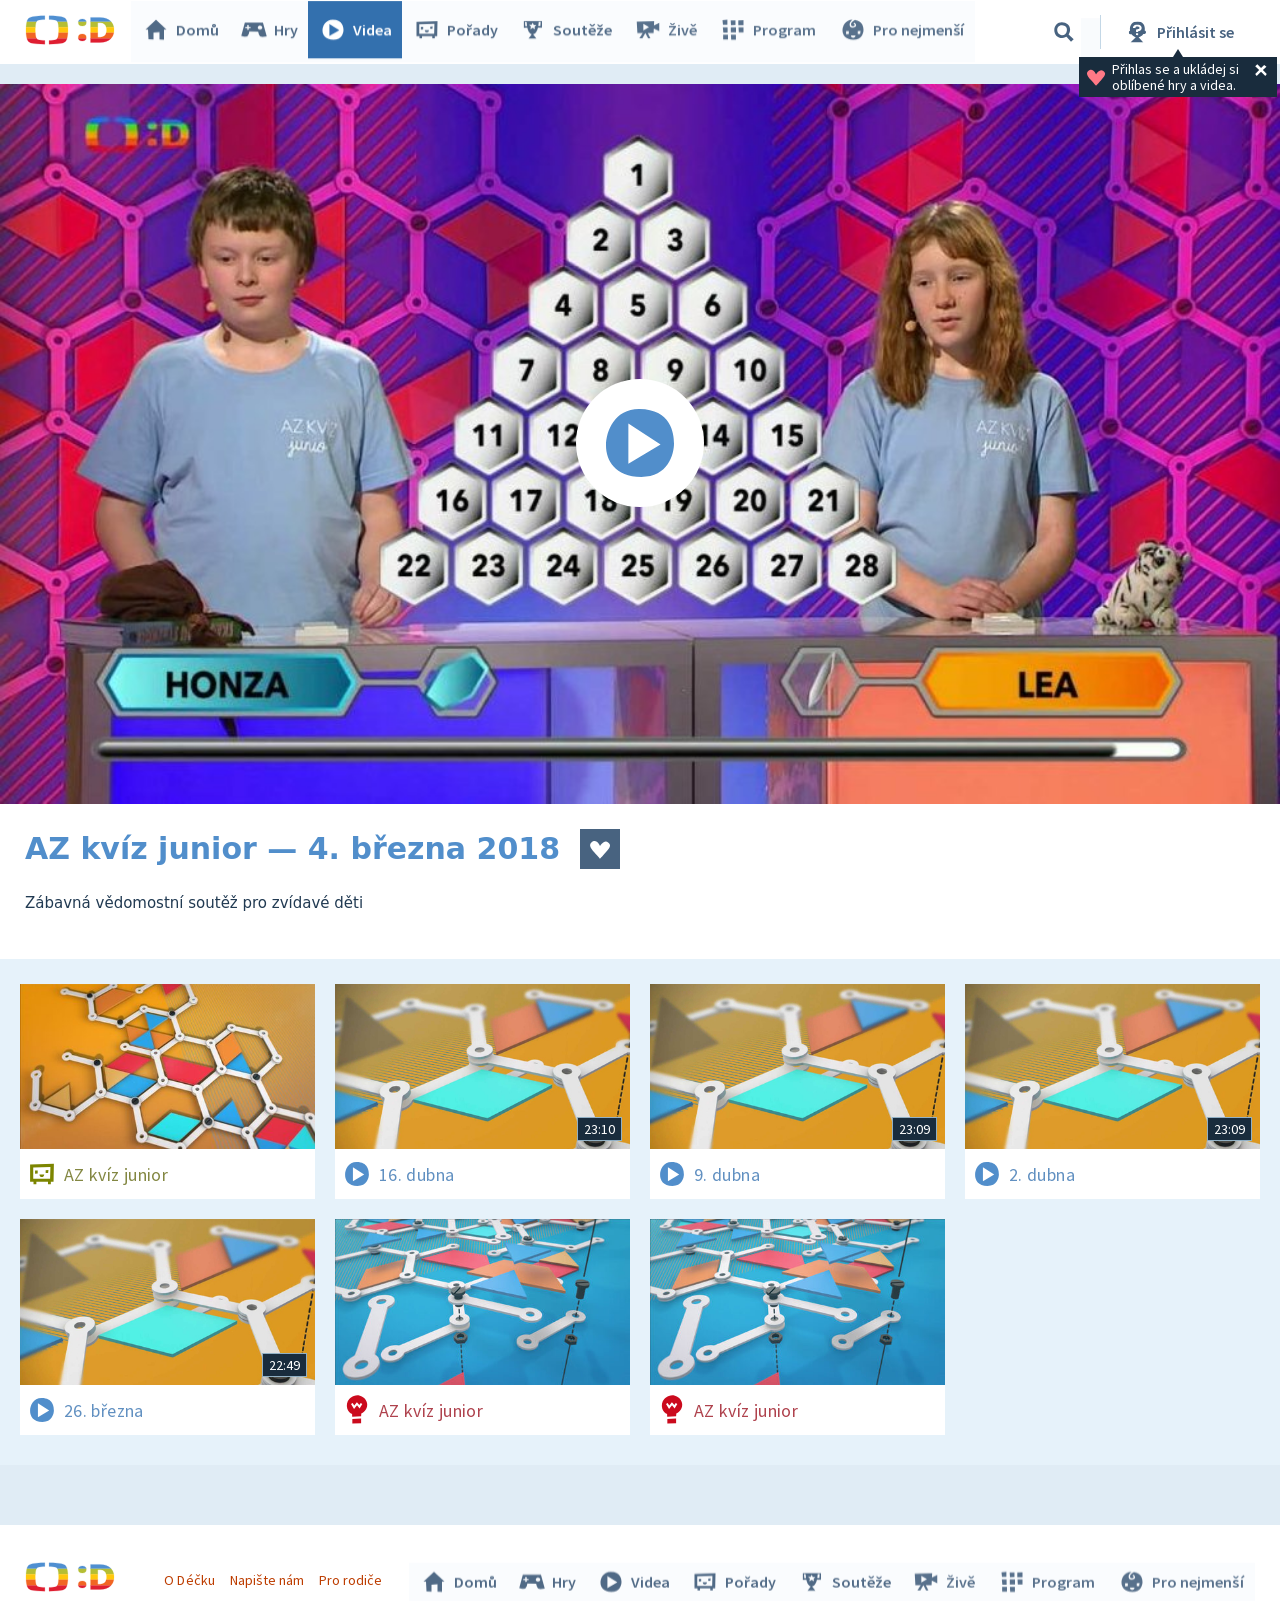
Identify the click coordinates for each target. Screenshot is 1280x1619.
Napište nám (269, 1577)
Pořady (461, 32)
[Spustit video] (640, 444)
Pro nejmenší (903, 32)
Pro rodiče (353, 1577)
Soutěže (571, 32)
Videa (361, 32)
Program (771, 32)
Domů (186, 32)
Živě (670, 32)
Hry (274, 32)
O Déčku (192, 1577)
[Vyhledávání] (1064, 32)
